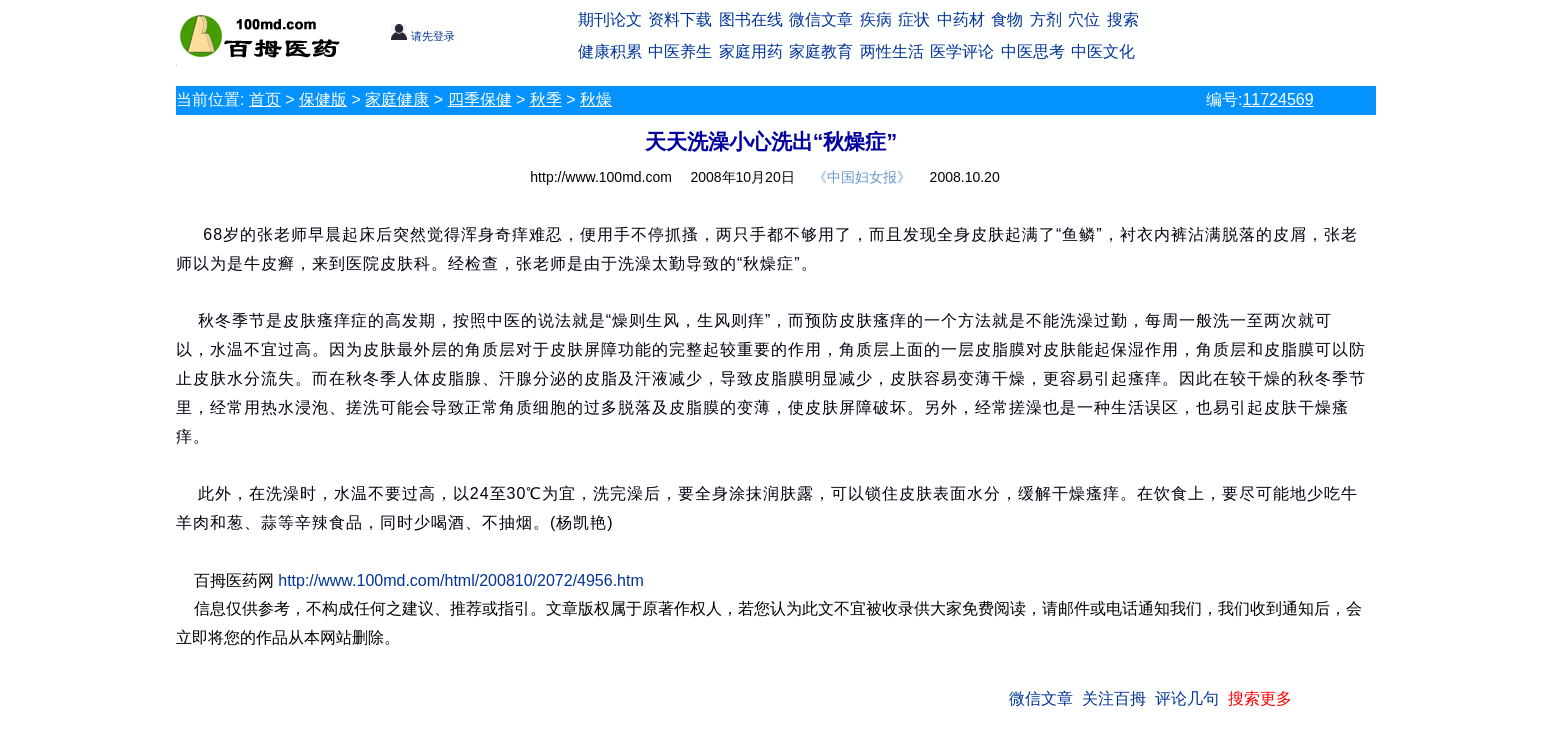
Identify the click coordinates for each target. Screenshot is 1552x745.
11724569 (1277, 99)
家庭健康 (397, 99)
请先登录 (422, 36)
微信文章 (821, 19)
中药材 (961, 19)
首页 (265, 99)
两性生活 (892, 51)
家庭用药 (751, 51)
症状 (914, 19)
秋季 (546, 99)
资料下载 (680, 19)
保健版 (323, 99)
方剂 (1046, 19)
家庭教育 (821, 51)
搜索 (1123, 19)
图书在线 (751, 19)
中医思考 (1033, 51)
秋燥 (596, 99)
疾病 (876, 19)
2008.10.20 (965, 177)
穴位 (1084, 19)
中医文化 (1103, 51)
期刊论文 (610, 19)
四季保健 (480, 99)
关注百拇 (1114, 698)
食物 (1007, 19)
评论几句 (1187, 698)
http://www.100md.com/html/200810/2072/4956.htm (461, 580)
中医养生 (680, 51)
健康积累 (610, 51)
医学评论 (962, 51)
